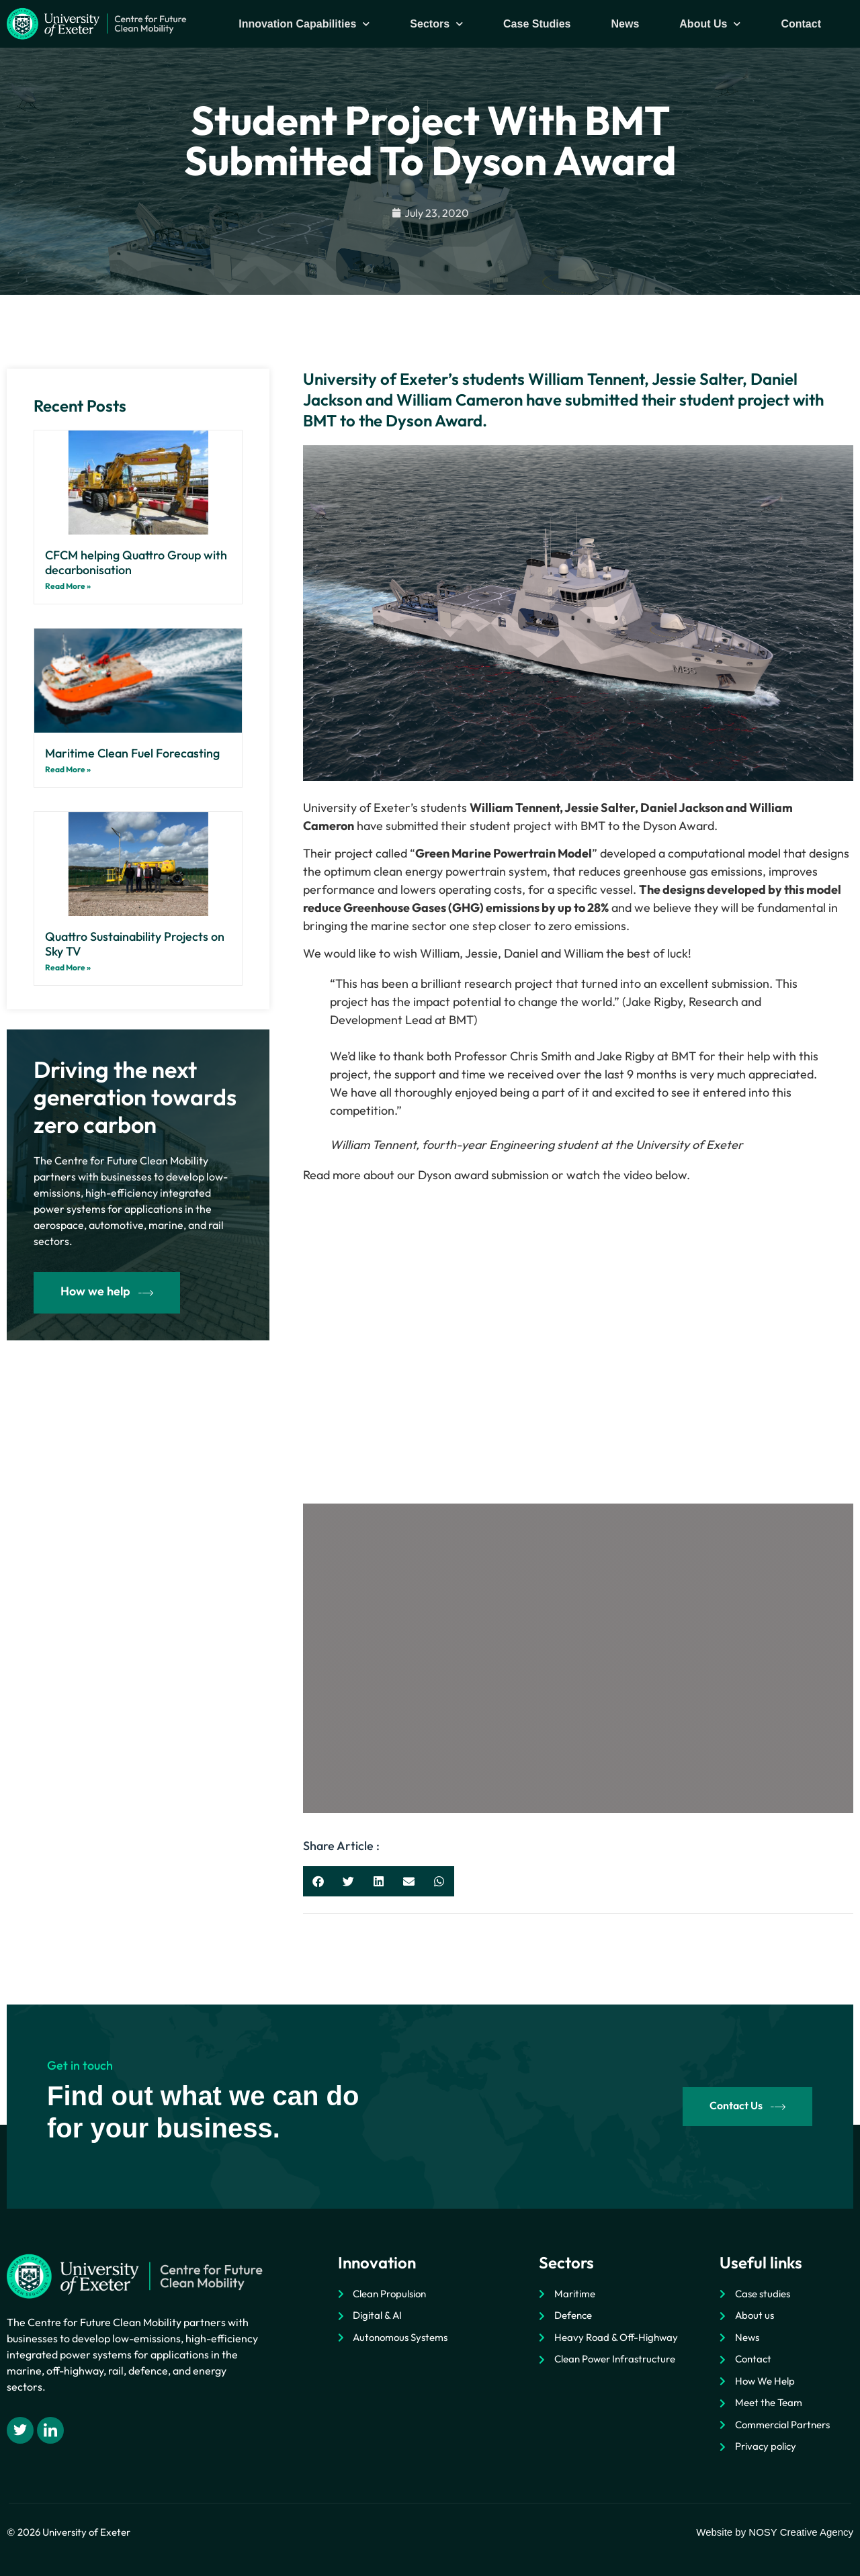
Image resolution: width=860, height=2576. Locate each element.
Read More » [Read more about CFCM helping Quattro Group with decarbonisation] (68, 586)
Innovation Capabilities (304, 23)
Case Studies (536, 24)
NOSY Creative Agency (800, 2532)
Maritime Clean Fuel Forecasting (132, 753)
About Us (709, 23)
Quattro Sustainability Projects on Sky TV (134, 944)
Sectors (436, 23)
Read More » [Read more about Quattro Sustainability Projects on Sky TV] (68, 967)
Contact (801, 24)
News (625, 24)
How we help (106, 1291)
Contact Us (747, 2106)
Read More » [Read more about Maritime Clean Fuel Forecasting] (68, 769)
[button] (318, 1881)
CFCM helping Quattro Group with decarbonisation (136, 562)
